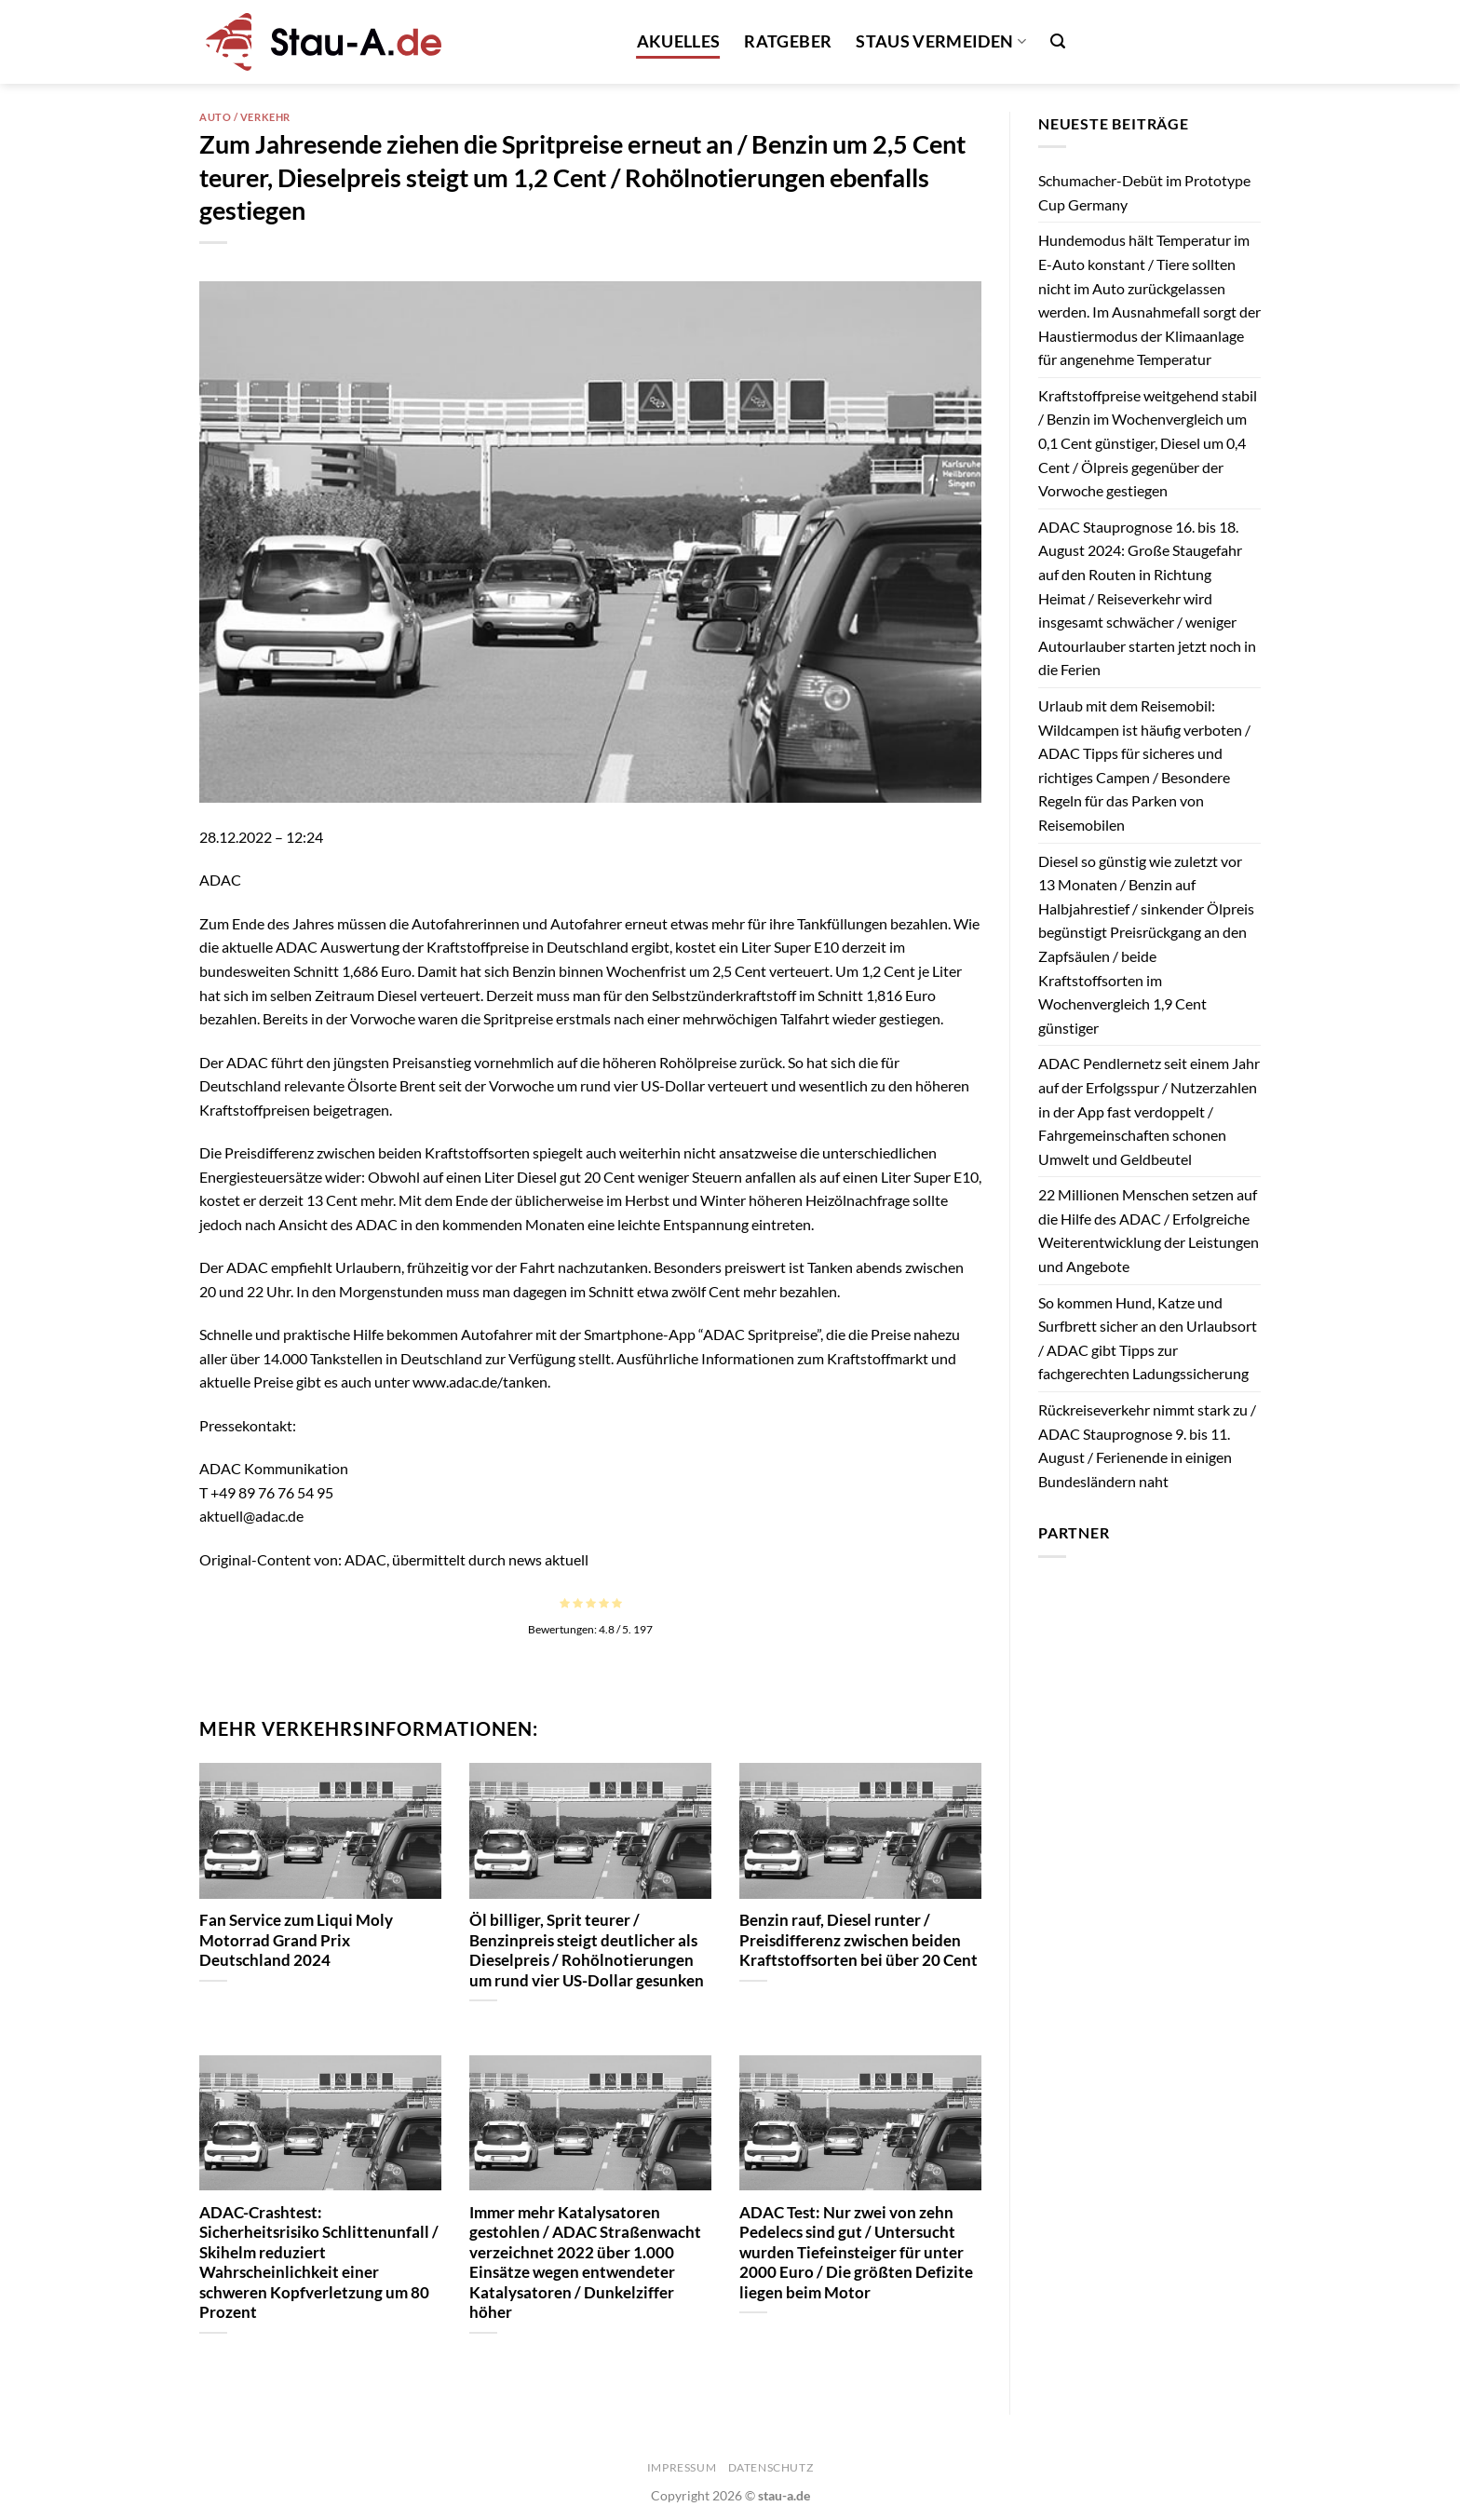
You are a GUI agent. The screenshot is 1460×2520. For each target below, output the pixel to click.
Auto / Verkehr (245, 117)
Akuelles (679, 41)
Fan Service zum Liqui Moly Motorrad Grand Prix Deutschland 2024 (296, 1940)
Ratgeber (787, 41)
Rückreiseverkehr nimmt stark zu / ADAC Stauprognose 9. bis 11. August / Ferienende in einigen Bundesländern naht (1147, 1445)
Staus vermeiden (941, 41)
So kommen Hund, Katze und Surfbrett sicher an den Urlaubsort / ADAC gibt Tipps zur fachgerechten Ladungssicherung (1147, 1338)
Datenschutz (771, 2467)
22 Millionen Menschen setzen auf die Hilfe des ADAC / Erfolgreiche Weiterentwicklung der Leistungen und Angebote (1148, 1230)
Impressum (682, 2467)
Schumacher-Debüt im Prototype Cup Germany (1144, 192)
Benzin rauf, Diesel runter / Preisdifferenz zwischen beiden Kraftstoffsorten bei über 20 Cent (858, 1940)
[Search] (1057, 41)
